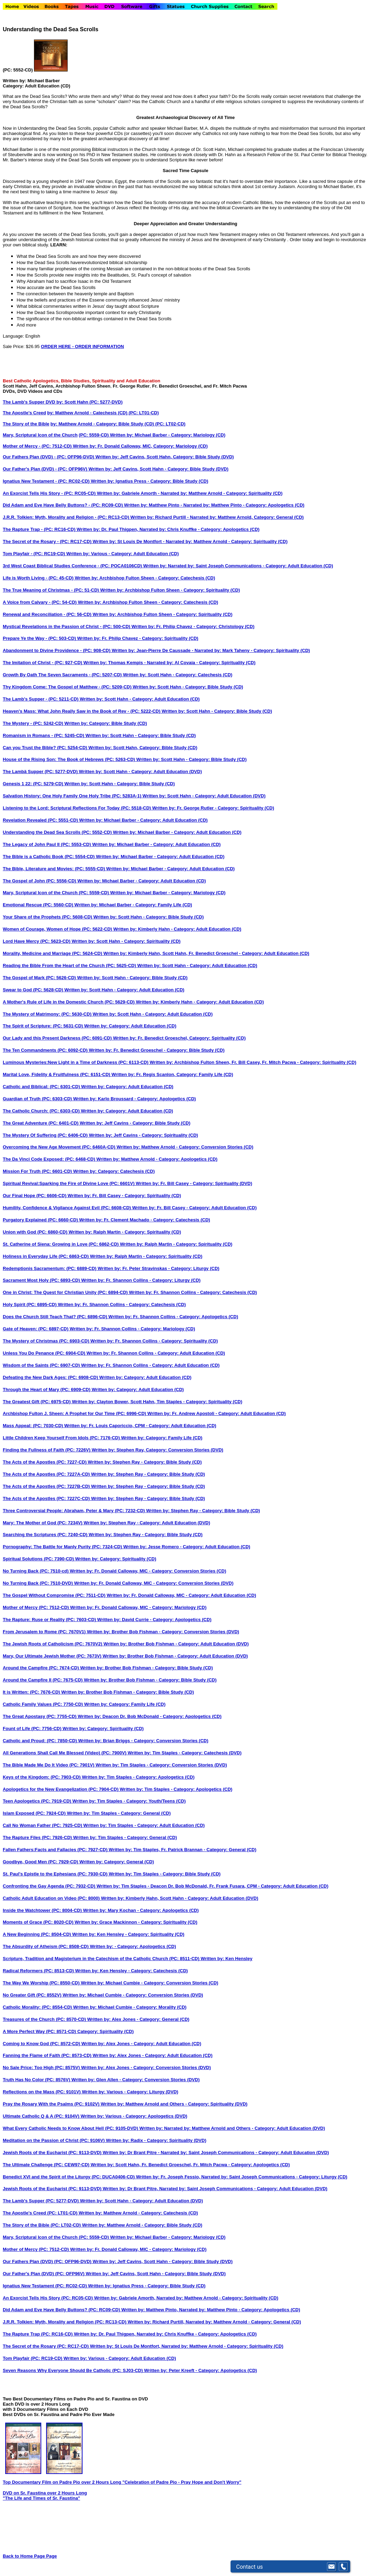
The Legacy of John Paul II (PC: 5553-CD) (47, 844)
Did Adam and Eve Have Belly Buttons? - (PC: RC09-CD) (63, 505)
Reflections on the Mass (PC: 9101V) (42, 2091)
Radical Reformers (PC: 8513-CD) (39, 1970)
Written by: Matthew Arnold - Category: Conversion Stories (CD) (185, 1147)
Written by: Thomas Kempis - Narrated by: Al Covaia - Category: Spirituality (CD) (170, 662)
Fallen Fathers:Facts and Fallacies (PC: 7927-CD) (56, 1849)
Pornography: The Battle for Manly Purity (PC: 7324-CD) (63, 1546)
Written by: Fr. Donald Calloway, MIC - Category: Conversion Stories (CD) (148, 1571)
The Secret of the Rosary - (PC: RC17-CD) (48, 541)
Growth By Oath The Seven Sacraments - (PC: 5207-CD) (63, 674)
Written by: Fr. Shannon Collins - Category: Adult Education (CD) (156, 1353)
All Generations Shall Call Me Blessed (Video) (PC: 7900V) (65, 1752)
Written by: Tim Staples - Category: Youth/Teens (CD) (129, 1801)
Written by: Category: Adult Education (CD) (130, 1025)
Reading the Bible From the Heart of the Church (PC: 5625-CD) (70, 965)
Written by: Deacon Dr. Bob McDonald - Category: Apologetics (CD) (150, 1716)
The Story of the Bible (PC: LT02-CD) (42, 2225)
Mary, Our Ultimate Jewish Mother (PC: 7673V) (53, 1656)
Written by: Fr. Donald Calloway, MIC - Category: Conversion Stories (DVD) (154, 1583)
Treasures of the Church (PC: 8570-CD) (45, 2019)
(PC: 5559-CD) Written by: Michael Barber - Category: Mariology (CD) (152, 435)
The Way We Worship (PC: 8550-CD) (42, 1982)
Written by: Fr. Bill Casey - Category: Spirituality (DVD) (194, 1183)
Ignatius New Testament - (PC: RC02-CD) (47, 481)
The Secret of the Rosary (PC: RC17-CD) (46, 2346)
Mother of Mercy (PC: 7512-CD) (36, 1607)
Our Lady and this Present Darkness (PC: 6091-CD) (58, 1038)
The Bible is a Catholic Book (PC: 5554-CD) (49, 856)
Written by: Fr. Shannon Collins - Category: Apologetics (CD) (173, 1316)
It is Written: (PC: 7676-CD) (32, 1692)
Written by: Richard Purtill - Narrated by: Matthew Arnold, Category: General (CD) (217, 517)
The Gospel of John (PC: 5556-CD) (40, 880)
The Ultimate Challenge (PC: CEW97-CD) (47, 2164)
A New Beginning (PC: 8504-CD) (37, 1934)
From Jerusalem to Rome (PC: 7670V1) (45, 1631)
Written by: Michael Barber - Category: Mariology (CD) (168, 892)
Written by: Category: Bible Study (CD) (105, 723)
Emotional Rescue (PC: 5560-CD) (39, 904)
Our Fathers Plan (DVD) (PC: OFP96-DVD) (48, 2261)
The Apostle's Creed (24, 412)
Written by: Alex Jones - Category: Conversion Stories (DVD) (146, 2067)
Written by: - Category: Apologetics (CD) (133, 1946)
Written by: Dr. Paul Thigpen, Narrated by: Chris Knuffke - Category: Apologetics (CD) (168, 529)
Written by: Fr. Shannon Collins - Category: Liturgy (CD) (140, 1280)
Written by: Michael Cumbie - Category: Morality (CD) (130, 2007)
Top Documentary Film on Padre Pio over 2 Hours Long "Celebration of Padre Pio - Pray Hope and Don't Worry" (122, 2482)
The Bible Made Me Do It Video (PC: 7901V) (49, 1765)
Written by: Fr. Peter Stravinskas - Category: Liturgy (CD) (158, 1268)
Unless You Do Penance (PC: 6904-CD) (45, 1353)
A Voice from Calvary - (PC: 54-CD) (40, 602)
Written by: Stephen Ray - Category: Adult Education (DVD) (147, 1522)
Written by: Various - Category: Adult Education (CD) (122, 553)
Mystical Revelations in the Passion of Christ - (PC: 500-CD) (67, 626)
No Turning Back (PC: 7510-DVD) (38, 1583)
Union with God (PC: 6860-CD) (36, 1232)
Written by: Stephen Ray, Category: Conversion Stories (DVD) (157, 1449)
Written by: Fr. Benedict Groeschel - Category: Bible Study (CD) (156, 1050)
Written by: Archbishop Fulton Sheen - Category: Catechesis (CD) (145, 578)
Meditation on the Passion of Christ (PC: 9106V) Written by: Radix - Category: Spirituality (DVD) (104, 2140)
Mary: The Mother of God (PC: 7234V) (43, 1522)
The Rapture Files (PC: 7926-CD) (38, 1837)
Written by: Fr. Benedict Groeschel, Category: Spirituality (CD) (179, 1038)
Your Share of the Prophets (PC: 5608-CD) (48, 917)
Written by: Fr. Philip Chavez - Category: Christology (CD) (192, 626)
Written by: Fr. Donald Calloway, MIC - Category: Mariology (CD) (138, 1607)
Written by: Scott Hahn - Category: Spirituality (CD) (126, 941)
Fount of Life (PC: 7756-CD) (33, 1728)
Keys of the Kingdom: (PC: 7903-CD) (42, 1777)
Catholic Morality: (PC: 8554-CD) (38, 2007)
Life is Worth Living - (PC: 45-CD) (39, 578)
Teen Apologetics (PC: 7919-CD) (37, 1801)
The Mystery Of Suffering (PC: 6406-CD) (46, 1135)
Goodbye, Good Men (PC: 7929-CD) (41, 1861)
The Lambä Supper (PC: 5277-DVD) (41, 771)
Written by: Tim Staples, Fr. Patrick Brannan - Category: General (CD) (183, 1849)
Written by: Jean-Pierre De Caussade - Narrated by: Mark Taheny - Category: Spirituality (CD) (211, 650)
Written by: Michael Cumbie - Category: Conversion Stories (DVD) (133, 1995)
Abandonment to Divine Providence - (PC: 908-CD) (57, 650)
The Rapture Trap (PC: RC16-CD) (38, 2334)
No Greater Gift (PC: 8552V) (33, 1995)
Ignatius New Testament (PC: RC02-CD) (45, 2285)
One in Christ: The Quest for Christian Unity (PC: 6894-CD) (66, 1292)
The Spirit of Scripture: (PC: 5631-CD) (43, 1025)
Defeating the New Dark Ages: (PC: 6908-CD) (51, 1377)
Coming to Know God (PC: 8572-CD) (42, 2043)
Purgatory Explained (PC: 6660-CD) (41, 1219)
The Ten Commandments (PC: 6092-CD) (46, 1050)
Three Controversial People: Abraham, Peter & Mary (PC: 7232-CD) (74, 1510)
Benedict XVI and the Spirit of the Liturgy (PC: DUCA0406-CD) (69, 2176)
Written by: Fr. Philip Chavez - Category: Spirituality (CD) (137, 638)
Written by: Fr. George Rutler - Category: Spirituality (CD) (213, 808)
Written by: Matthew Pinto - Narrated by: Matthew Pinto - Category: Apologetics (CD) (214, 505)
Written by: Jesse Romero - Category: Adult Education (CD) (186, 1546)
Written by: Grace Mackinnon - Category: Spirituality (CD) (136, 1922)
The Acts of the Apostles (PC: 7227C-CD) (47, 1498)
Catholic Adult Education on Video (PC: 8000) (52, 1898)
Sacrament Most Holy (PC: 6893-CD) (42, 1280)
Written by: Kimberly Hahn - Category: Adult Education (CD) (177, 929)
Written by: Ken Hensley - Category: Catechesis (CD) (131, 1970)
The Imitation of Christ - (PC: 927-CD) (43, 662)
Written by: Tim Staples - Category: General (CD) (119, 1813)
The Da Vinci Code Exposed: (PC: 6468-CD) (49, 1159)
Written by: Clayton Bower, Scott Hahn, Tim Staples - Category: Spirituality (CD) (157, 1401)
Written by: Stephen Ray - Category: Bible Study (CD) (148, 1474)
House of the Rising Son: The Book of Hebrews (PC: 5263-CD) (69, 759)
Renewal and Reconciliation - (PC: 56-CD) (48, 614)
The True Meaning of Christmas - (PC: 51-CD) (51, 590)
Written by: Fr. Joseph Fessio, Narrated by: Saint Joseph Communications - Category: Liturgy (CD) (241, 2176)
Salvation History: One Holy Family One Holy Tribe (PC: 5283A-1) (73, 795)
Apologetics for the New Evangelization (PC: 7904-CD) (61, 1789)
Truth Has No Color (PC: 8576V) (37, 2079)
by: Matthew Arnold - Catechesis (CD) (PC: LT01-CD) (103, 412)
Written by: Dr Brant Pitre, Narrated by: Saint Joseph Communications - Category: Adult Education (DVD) (215, 2188)
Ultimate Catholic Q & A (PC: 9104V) (41, 2116)
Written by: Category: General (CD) (116, 1861)
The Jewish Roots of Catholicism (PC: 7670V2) (53, 1643)
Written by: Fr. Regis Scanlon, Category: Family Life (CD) (172, 1074)
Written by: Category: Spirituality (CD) (115, 1558)
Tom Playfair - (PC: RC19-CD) (34, 553)
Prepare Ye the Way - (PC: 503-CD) (40, 638)
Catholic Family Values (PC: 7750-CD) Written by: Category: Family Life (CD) (84, 1704)
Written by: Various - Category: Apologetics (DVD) (133, 2116)
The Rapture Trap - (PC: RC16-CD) (40, 529)
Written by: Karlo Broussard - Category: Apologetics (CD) (134, 1098)
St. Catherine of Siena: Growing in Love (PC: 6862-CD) (61, 1244)
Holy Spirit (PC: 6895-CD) (30, 1304)
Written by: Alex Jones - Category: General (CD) (138, 2019)
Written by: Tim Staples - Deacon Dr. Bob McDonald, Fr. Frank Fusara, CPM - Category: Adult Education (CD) (212, 1886)
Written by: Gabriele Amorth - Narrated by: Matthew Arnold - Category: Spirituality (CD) (189, 493)
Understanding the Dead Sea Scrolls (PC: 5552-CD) (58, 832)
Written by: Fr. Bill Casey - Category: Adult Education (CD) (194, 1207)
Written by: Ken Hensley (226, 1958)
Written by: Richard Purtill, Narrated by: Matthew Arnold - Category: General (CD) (214, 2321)
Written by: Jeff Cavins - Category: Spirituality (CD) (143, 1135)
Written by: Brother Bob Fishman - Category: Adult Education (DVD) (176, 1643)
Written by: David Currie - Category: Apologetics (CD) (154, 1619)
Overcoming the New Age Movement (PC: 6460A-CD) (60, 1147)
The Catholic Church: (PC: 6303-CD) (42, 1110)
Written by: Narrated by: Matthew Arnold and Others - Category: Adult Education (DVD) (232, 2128)
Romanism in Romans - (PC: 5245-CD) (44, 735)
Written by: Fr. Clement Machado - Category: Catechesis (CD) (144, 1219)
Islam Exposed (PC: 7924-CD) (35, 1813)
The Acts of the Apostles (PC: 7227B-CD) (47, 1486)
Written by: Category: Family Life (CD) (161, 1437)
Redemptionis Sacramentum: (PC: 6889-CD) (50, 1268)
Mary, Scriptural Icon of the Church (40, 435)
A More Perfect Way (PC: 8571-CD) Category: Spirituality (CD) (68, 2031)
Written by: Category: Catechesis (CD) (114, 1171)
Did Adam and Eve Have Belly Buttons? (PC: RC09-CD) (62, 2309)
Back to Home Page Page (30, 2556)
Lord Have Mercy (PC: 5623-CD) (37, 941)
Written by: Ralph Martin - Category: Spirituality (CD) (125, 1232)
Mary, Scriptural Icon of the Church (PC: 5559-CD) (56, 892)
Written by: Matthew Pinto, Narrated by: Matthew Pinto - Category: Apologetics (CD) (210, 2309)
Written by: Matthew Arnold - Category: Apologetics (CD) (156, 1159)
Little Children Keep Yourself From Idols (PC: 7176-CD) (62, 1437)
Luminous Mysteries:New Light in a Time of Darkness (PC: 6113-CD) (76, 1062)
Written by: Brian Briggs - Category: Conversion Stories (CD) (143, 1740)
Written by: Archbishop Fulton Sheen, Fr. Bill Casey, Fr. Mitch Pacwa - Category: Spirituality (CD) (253, 1062)
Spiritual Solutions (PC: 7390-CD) (39, 1558)
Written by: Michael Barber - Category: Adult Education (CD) (143, 820)
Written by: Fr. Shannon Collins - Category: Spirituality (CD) (154, 1341)
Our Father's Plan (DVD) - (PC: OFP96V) (45, 469)
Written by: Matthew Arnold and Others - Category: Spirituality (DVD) (174, 2104)
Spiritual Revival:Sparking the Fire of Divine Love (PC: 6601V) (69, 1183)
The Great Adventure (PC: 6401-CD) (41, 1123)
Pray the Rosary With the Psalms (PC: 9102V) (52, 2104)
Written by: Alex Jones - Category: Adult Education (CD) (141, 2043)
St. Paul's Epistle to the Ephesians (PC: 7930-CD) (56, 1873)
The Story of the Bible (26, 423)
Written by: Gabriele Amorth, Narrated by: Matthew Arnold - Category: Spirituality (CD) (186, 2297)
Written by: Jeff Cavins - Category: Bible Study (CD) (135, 1123)
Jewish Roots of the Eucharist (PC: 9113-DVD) (53, 2152)
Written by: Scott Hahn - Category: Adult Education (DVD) (140, 771)
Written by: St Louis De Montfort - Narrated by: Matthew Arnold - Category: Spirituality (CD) (190, 541)
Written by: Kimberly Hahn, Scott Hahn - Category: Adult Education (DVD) (179, 1898)
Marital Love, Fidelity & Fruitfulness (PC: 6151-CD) (57, 1074)
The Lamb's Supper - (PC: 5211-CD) (41, 699)
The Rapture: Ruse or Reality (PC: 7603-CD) (50, 1619)
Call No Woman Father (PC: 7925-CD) (43, 1825)
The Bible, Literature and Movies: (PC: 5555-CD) (54, 868)
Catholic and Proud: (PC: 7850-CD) (40, 1740)
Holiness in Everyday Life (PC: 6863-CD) (46, 1256)
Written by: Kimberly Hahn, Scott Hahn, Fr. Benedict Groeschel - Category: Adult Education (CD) (206, 953)
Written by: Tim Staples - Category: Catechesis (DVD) (184, 1752)
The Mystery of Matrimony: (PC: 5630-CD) (48, 1014)
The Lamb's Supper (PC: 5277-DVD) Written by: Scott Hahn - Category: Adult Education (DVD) (103, 2200)
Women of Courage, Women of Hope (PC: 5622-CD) (58, 929)
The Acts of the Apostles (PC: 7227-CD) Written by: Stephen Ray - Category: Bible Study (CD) (102, 1462)
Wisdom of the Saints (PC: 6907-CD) (42, 1365)
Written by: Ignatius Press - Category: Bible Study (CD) (149, 481)
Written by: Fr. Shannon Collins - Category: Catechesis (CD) (193, 1292)
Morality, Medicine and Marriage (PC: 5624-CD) (53, 953)
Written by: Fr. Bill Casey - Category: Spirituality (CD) (124, 1195)
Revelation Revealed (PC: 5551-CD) (41, 820)
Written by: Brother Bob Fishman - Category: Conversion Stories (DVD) (163, 1631)
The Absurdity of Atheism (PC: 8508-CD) (46, 1946)
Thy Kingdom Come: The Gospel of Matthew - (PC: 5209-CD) (68, 686)
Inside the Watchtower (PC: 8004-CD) (43, 1910)
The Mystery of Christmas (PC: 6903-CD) (46, 1341)
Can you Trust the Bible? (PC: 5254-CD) (45, 747)
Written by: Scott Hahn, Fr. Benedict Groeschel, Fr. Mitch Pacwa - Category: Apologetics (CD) (190, 2164)
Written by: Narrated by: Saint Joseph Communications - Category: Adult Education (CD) (238, 565)
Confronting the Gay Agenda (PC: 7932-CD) (49, 1886)
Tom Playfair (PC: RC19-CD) (33, 2358)
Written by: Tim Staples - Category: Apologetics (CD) (138, 1777)
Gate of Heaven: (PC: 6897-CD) (36, 1328)
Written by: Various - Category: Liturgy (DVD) (130, 2091)
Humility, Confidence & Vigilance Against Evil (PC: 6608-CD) (67, 1207)
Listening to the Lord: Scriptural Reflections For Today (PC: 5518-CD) (77, 808)
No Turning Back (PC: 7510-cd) (36, 1571)
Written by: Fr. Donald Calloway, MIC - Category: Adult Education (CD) (181, 1595)
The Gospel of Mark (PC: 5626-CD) (40, 977)
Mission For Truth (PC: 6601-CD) (38, 1171)
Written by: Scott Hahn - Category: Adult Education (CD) (140, 699)
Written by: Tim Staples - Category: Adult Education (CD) (144, 1825)
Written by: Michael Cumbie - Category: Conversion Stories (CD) (149, 1982)
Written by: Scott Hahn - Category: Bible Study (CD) (188, 686)
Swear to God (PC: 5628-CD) (33, 989)
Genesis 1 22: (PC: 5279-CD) (33, 783)
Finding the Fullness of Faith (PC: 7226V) (47, 1449)
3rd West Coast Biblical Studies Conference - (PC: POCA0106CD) (73, 565)
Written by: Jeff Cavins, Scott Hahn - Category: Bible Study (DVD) (158, 469)
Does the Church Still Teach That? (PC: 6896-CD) (56, 1316)
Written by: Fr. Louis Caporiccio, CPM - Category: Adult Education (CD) (140, 1425)
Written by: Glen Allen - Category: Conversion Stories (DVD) (135, 2079)
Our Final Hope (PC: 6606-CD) (35, 1195)
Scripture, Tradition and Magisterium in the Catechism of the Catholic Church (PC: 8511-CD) (102, 1958)
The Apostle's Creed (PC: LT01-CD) (41, 2212)
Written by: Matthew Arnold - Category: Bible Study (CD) (142, 2225)
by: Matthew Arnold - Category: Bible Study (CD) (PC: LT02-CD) (118, 423)
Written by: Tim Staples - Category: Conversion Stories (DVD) (161, 1765)
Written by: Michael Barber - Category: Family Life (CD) (133, 904)
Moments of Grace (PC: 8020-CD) (39, 1922)
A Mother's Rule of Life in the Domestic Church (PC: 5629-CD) (69, 1002)
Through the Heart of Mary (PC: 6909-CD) (47, 1389)
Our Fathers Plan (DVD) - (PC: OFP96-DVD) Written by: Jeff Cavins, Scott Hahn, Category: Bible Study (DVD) (118, 456)
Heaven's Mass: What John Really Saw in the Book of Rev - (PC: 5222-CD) (82, 711)
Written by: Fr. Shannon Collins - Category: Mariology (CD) (132, 1328)
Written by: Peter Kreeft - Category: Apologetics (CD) (200, 2370)
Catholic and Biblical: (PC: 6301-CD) (42, 1086)
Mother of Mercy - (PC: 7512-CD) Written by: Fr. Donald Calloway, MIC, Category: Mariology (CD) (105, 446)
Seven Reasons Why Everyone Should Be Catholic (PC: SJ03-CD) (73, 2370)
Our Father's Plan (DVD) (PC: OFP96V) (44, 2273)
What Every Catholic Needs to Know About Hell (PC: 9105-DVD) (71, 2128)
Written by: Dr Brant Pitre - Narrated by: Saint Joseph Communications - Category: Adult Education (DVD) (216, 2152)
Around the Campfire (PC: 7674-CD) (41, 1667)
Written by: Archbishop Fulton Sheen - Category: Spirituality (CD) (170, 590)
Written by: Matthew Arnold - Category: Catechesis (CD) (138, 2212)
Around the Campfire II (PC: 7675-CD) (43, 1680)
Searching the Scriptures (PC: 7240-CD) (46, 1534)
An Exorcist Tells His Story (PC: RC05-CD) (48, 2297)
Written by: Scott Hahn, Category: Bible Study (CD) (142, 747)
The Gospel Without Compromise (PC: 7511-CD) (55, 1595)
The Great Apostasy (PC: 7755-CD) (40, 1716)
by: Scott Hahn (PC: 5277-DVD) (90, 402)
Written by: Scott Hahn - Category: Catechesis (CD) (177, 674)
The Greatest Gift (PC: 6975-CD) (37, 1401)
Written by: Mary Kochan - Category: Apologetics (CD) (141, 1910)
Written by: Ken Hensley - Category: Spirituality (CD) (128, 1934)
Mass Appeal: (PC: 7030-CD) (33, 1425)
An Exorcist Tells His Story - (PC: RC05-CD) (50, 493)
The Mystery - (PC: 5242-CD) (33, 723)
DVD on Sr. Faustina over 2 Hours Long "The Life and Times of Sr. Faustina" (45, 2495)
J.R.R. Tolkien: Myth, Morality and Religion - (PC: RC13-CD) (66, 517)
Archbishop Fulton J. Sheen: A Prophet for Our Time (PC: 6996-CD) (75, 1413)
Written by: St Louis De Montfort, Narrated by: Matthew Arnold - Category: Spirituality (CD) (186, 2346)
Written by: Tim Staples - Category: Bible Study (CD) (165, 1873)
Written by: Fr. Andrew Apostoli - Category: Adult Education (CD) (216, 1413)
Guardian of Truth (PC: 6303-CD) (38, 1098)
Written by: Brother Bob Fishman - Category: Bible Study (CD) (146, 1667)
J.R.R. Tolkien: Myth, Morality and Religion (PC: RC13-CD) (65, 2321)
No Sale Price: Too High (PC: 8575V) (42, 2067)
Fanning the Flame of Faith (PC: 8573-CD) (48, 2055)
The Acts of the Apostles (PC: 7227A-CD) (47, 1474)
